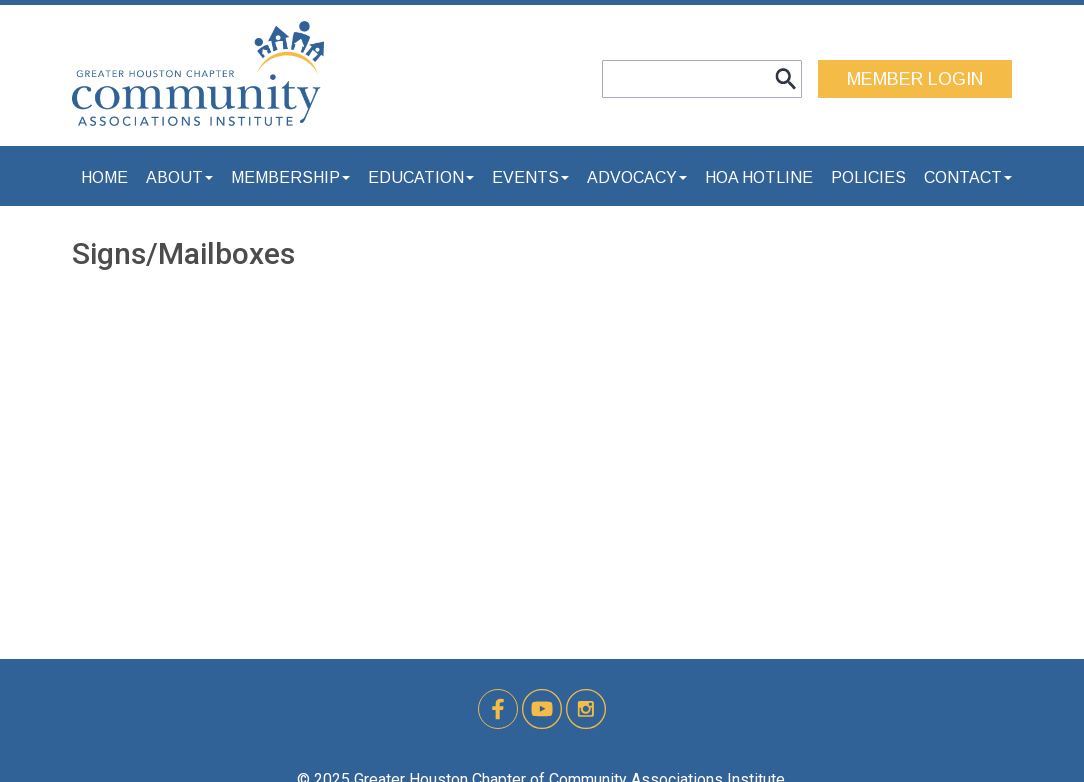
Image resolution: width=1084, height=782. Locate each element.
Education (421, 177)
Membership (290, 177)
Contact (968, 177)
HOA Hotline (759, 177)
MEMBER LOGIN (915, 79)
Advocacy (637, 177)
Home (104, 177)
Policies (868, 177)
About (179, 177)
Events (530, 177)
